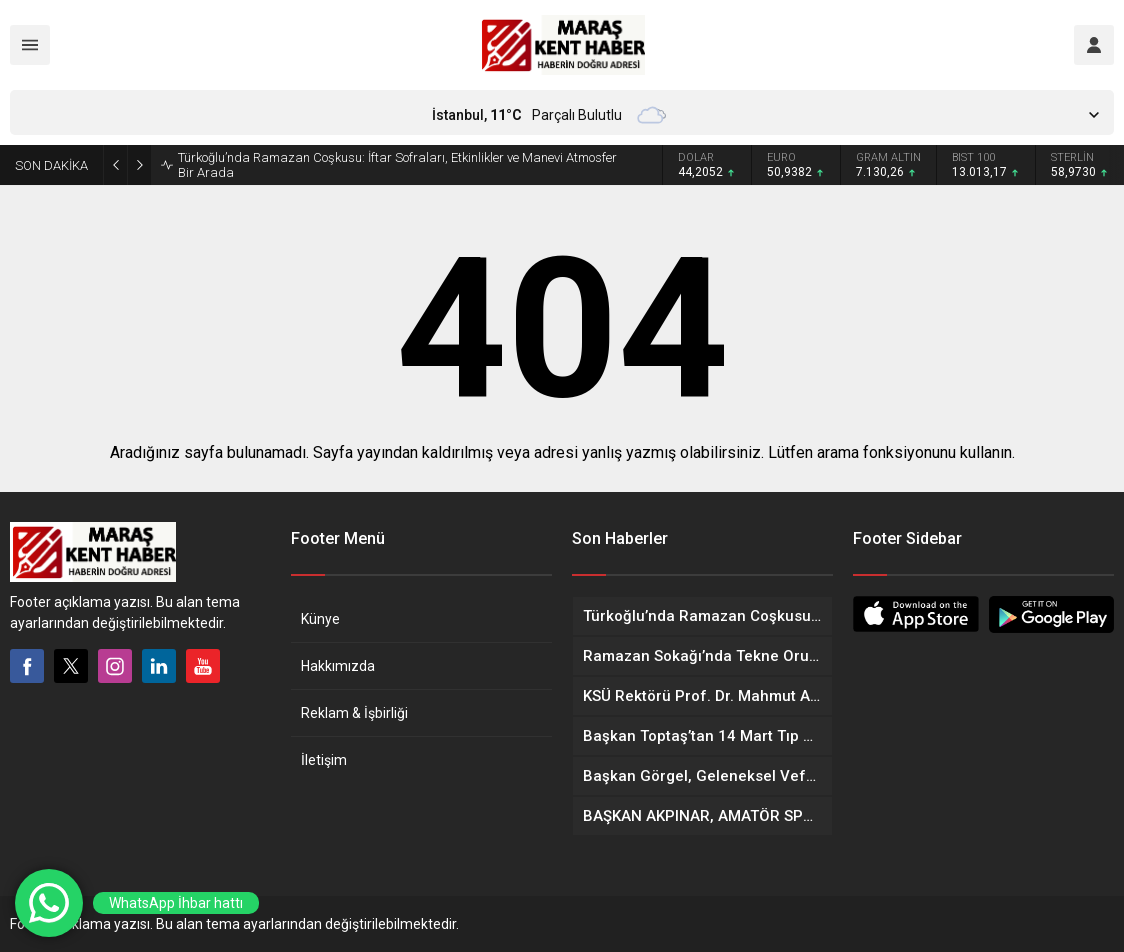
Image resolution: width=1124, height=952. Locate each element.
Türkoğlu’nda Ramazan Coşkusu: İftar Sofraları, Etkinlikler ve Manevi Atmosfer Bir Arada (397, 165)
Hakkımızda (338, 666)
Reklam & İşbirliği (354, 713)
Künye (320, 619)
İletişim (324, 760)
